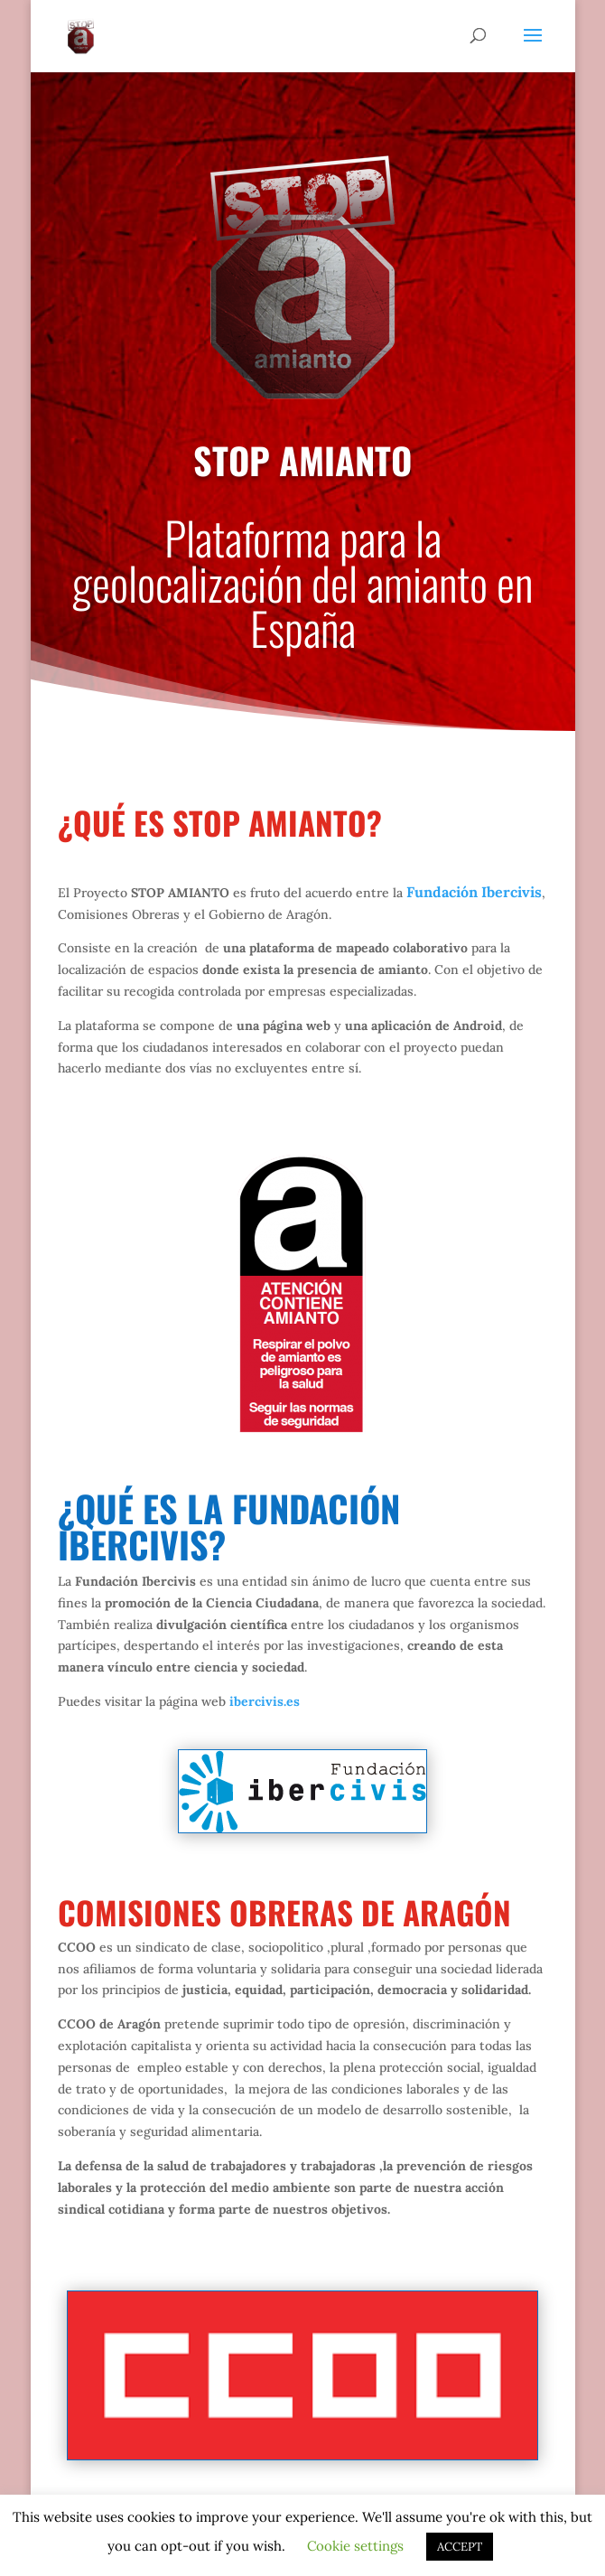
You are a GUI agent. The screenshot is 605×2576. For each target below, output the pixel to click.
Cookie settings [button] (355, 2545)
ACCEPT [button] (459, 2546)
